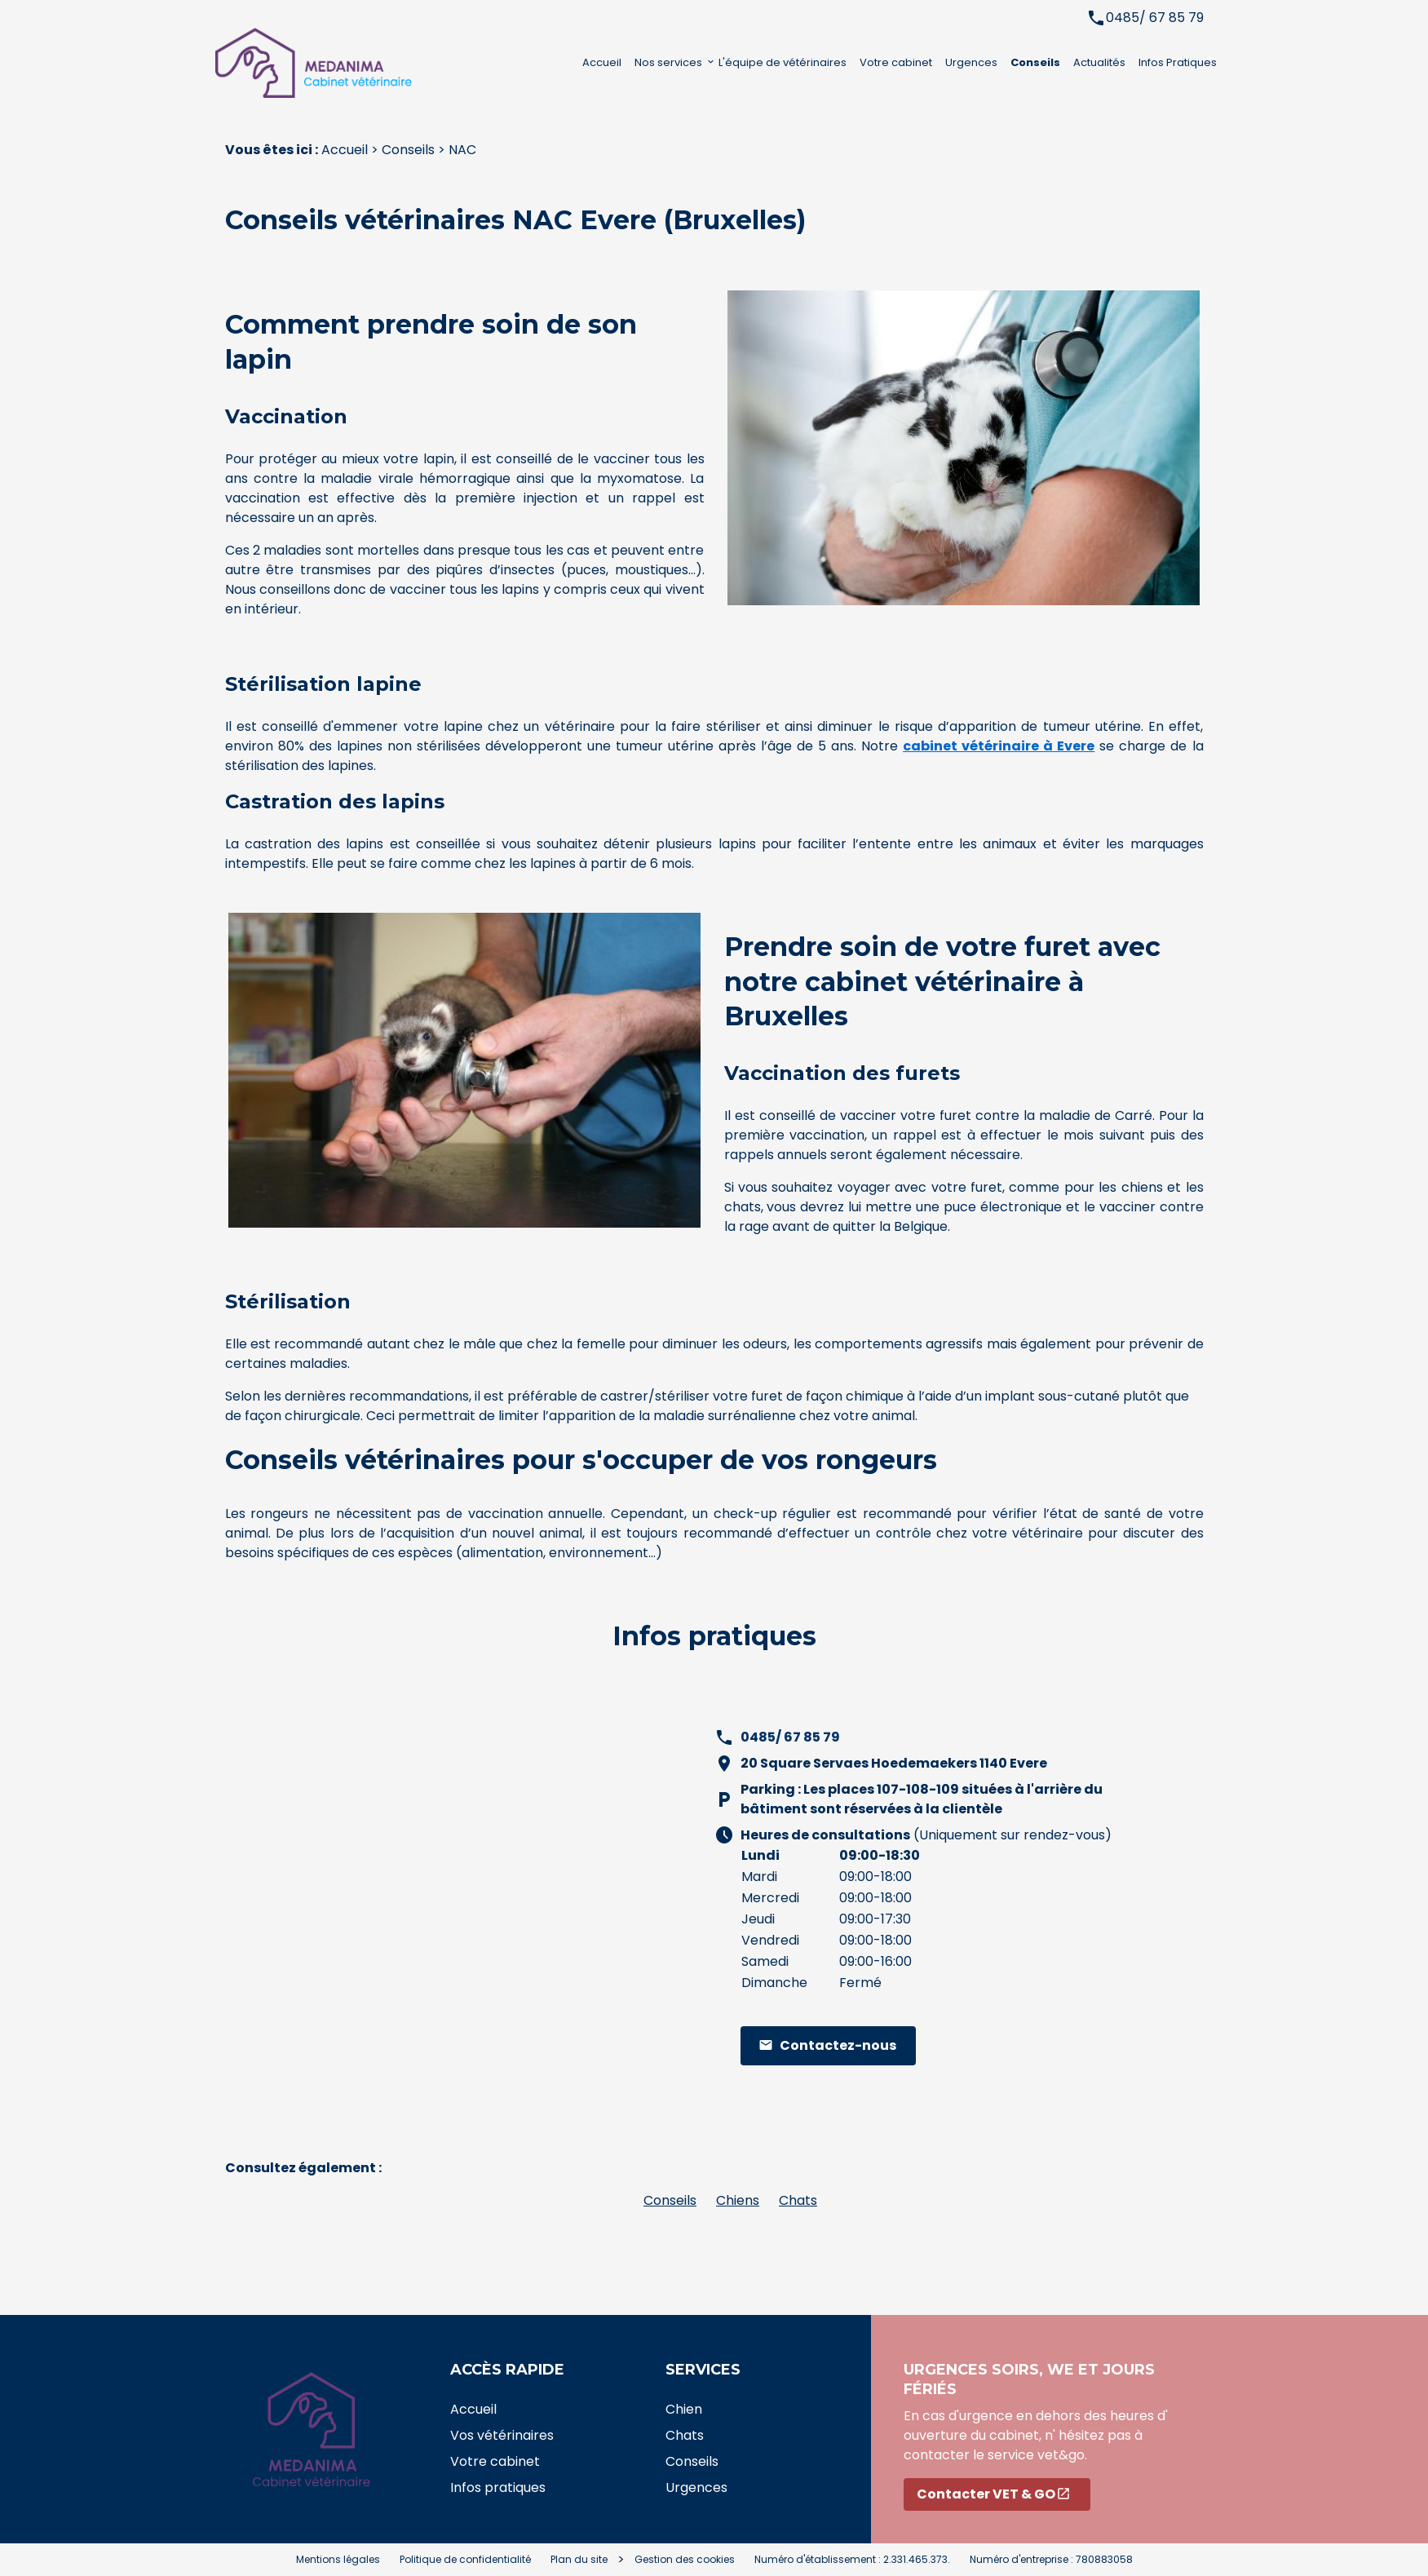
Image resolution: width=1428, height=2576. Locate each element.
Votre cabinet (896, 62)
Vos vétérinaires (502, 2435)
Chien (683, 2409)
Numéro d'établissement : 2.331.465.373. (852, 2559)
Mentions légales (338, 2559)
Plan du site (579, 2559)
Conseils (1035, 62)
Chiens (737, 2200)
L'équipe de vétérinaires (782, 62)
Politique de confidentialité (465, 2559)
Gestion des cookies (684, 2559)
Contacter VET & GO (994, 2494)
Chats (798, 2200)
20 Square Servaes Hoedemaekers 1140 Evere (894, 1763)
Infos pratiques (498, 2487)
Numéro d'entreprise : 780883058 (1051, 2559)
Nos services (668, 62)
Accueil (601, 62)
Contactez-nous (827, 2045)
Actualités (1099, 62)
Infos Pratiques (1177, 62)
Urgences (971, 62)
